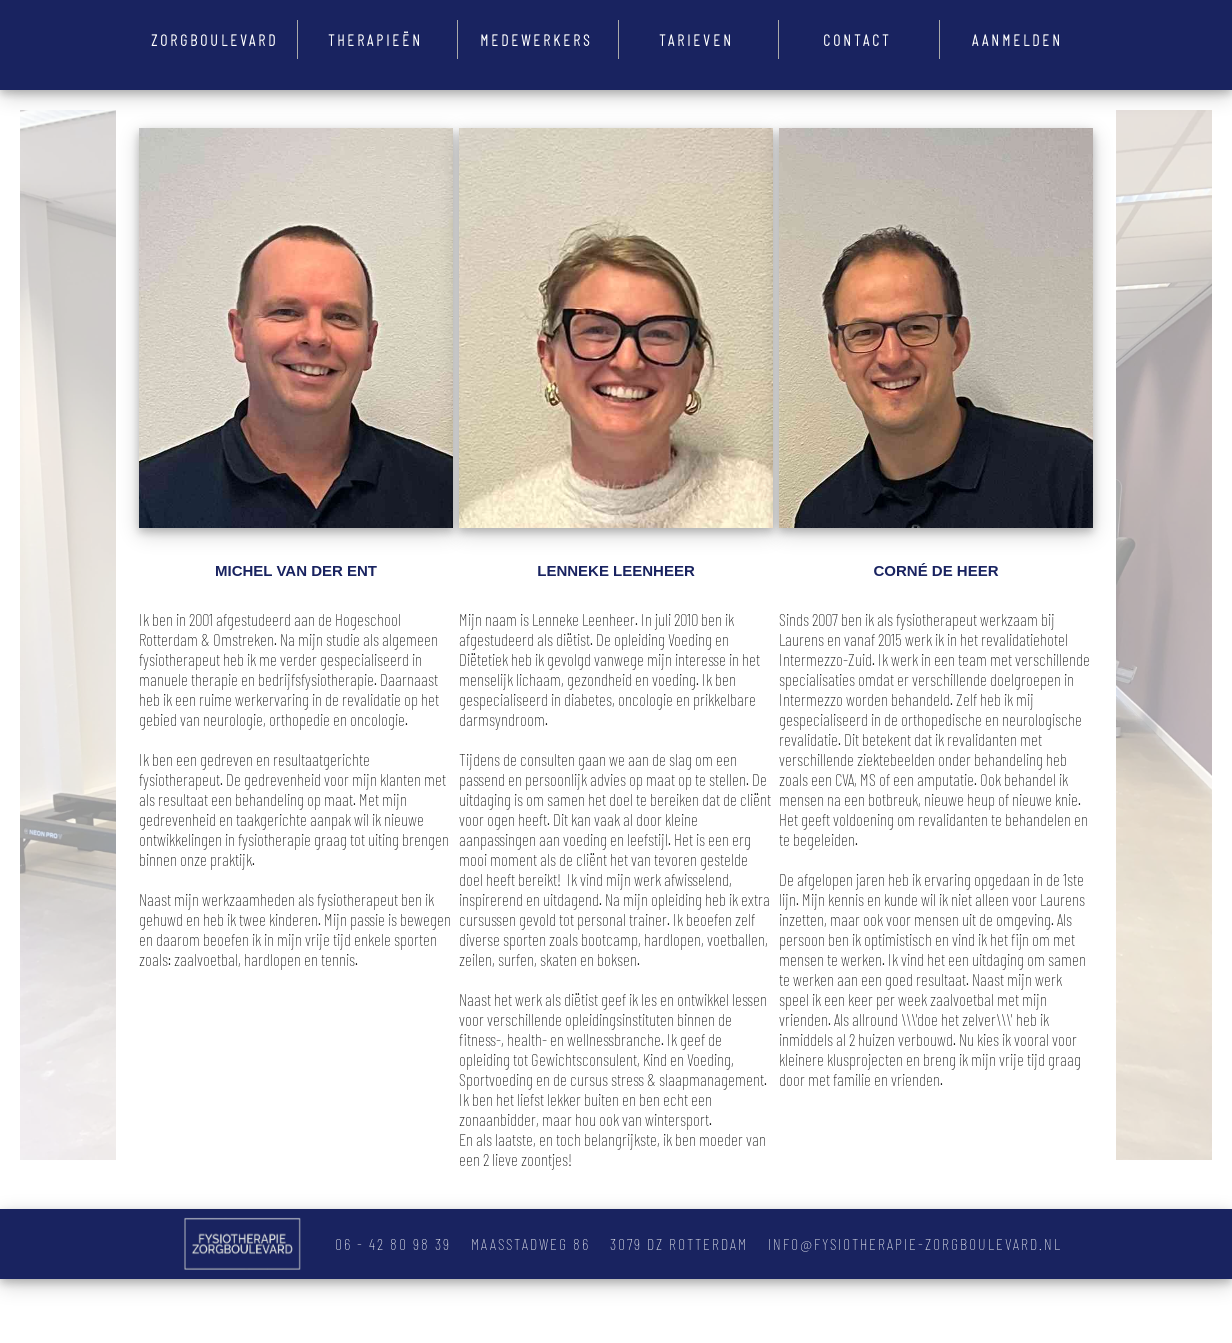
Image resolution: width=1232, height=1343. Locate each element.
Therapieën (375, 39)
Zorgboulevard (214, 39)
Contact (857, 39)
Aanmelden (1017, 39)
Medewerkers (536, 39)
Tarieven (696, 39)
